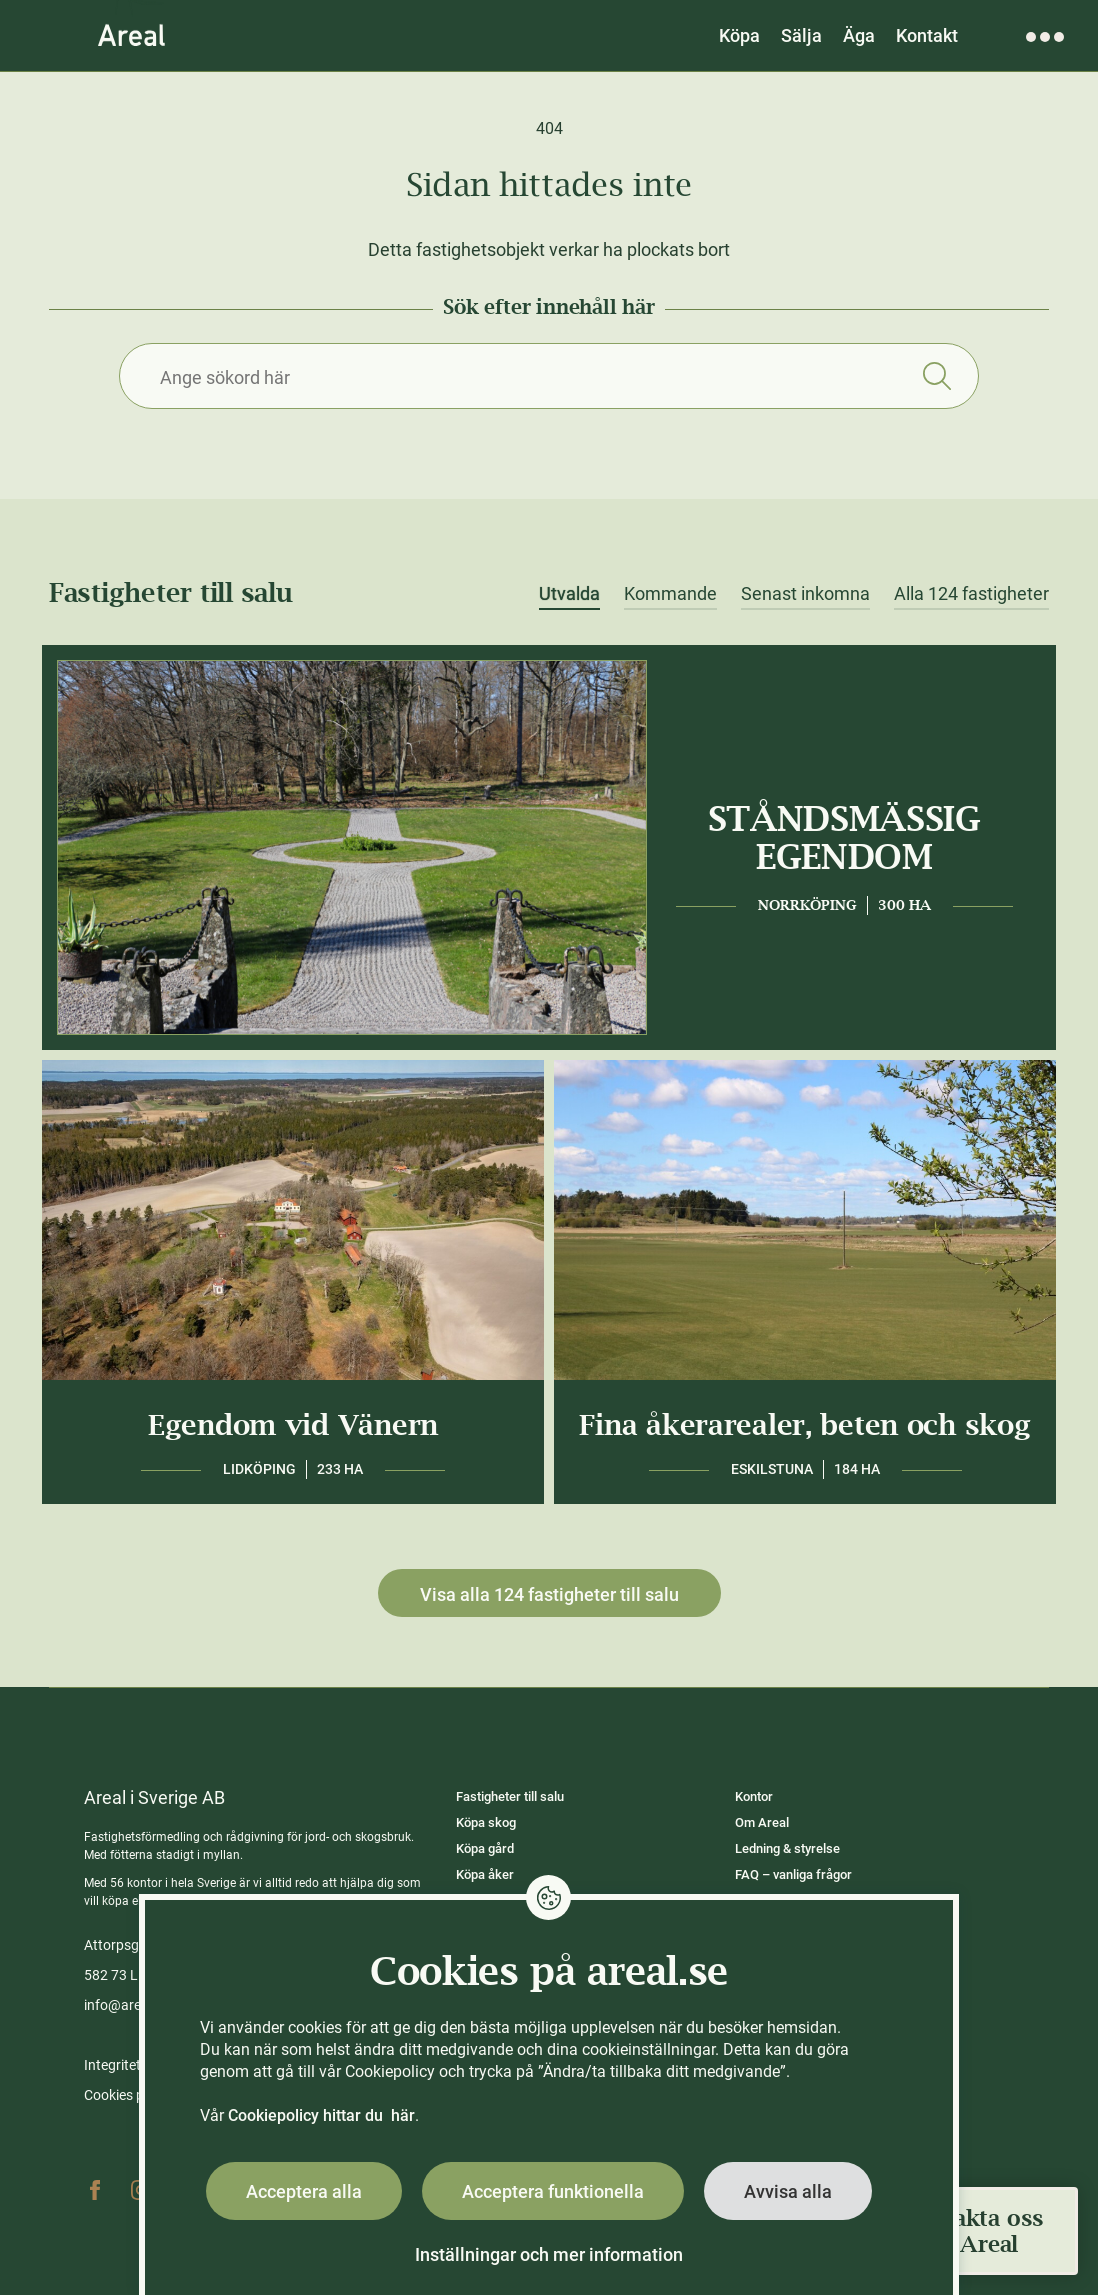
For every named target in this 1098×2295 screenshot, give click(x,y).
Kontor (754, 1796)
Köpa (739, 35)
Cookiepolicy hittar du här (321, 2115)
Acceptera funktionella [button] (553, 2191)
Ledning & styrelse (787, 1848)
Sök (936, 376)
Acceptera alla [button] (304, 2191)
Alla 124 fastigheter (971, 594)
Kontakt (927, 35)
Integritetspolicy (134, 2065)
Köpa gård (485, 1848)
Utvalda (569, 594)
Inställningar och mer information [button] (549, 2254)
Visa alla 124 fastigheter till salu (549, 1594)
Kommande (670, 594)
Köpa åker (485, 1874)
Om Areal (762, 1822)
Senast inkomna (805, 594)
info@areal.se (127, 2005)
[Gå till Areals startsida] (131, 35)
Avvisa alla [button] (788, 2191)
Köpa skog (486, 1822)
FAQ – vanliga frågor (793, 1874)
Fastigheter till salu (510, 1796)
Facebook (95, 2190)
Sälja (801, 35)
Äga (859, 35)
